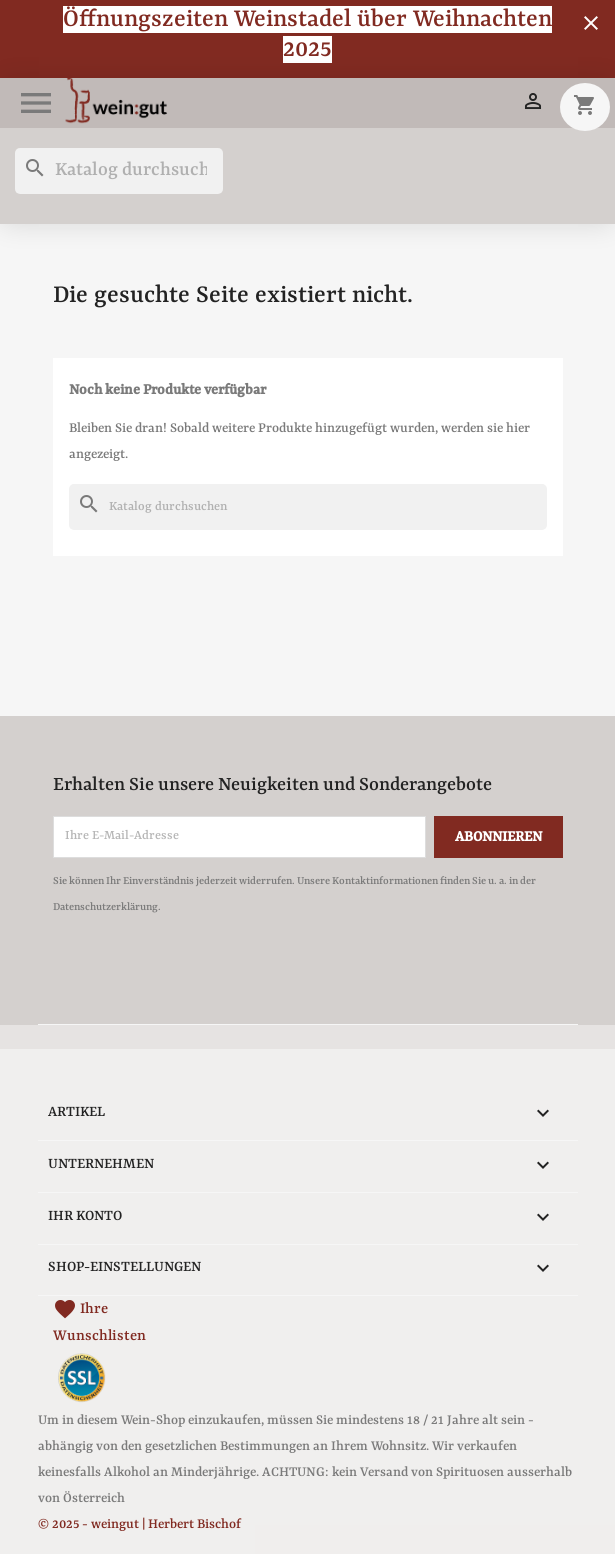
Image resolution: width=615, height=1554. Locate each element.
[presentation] (220, 975)
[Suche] (119, 171)
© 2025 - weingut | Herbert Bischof (139, 1524)
